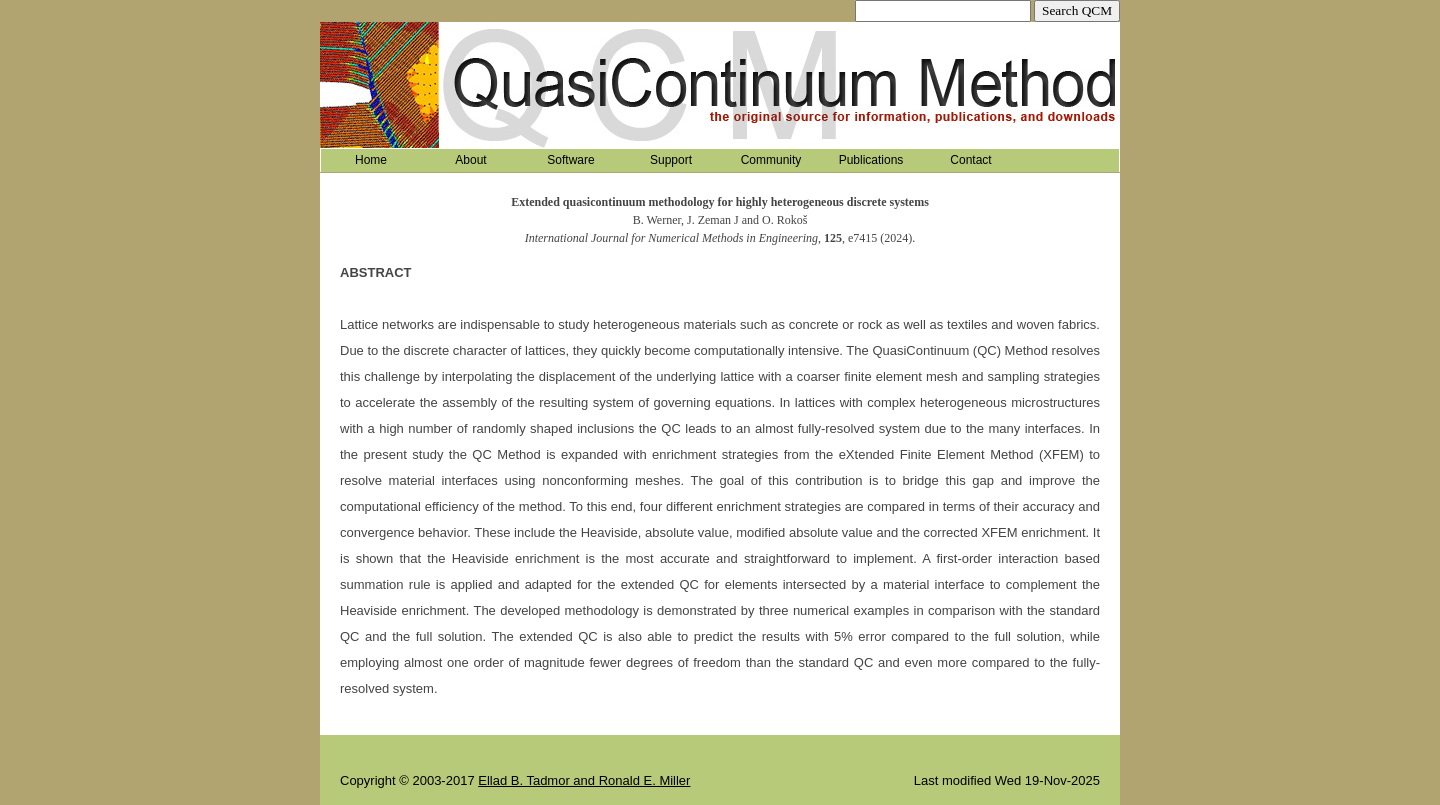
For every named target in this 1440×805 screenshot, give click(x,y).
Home (371, 160)
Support (671, 160)
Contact (970, 160)
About (470, 160)
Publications (871, 160)
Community (771, 160)
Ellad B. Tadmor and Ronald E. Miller (584, 780)
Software (570, 160)
